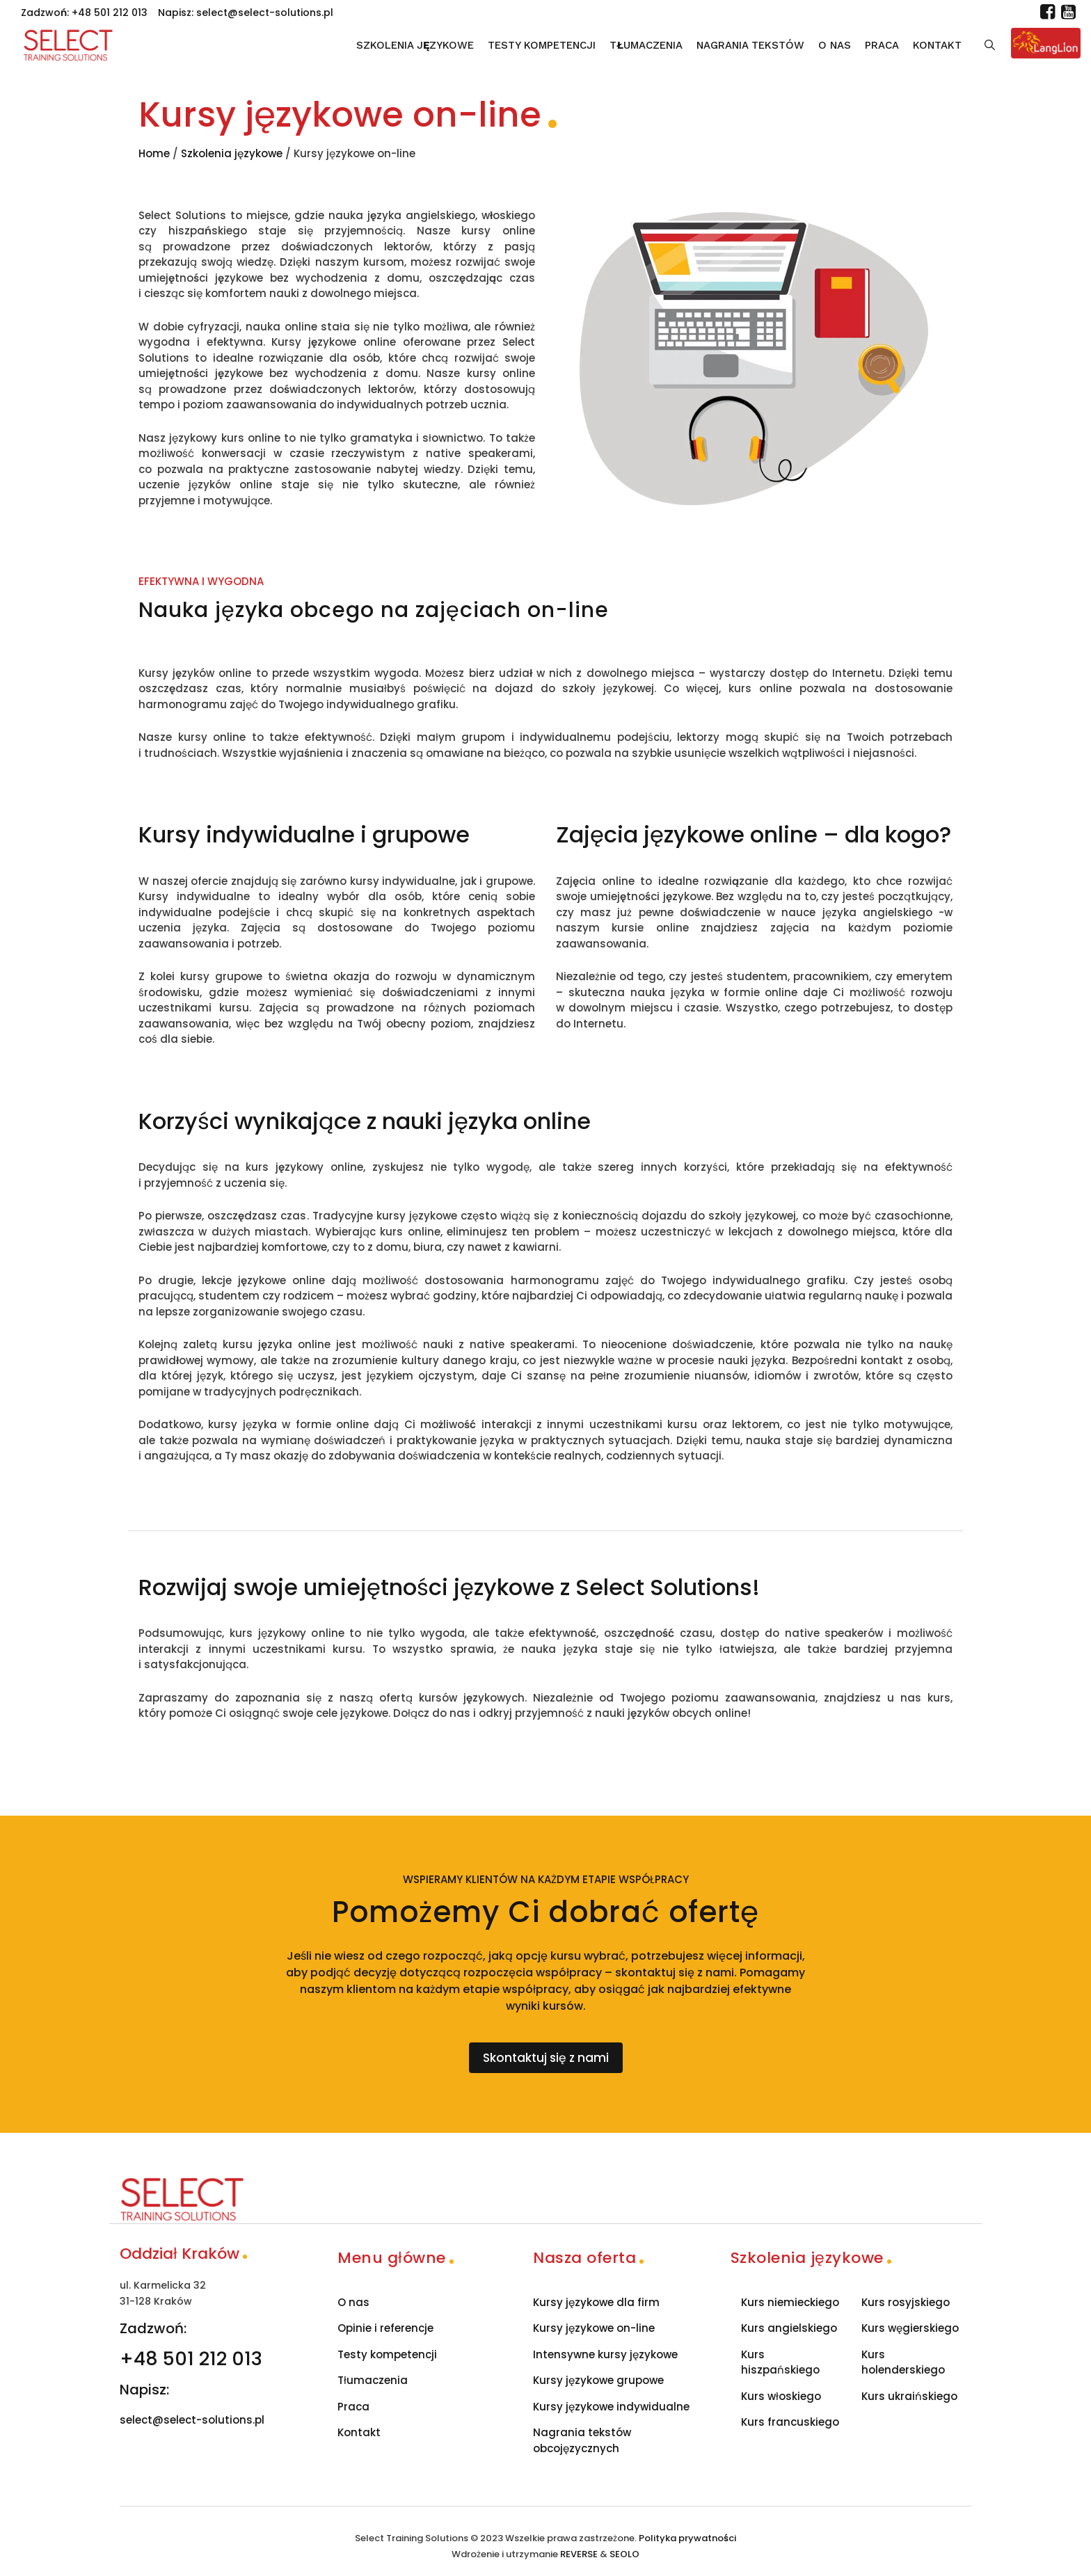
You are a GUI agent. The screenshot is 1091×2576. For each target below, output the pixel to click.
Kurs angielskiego (789, 2328)
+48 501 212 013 (110, 12)
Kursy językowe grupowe (598, 2380)
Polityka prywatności (687, 2538)
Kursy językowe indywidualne (611, 2406)
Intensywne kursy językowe (605, 2354)
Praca (882, 45)
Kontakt (937, 45)
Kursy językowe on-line (594, 2328)
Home (154, 153)
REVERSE (579, 2554)
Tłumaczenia (646, 45)
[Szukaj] (989, 45)
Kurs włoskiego (781, 2396)
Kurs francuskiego (790, 2422)
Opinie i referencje (385, 2328)
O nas (834, 45)
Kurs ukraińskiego (909, 2396)
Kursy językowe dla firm (596, 2302)
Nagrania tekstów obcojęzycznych (582, 2440)
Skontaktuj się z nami (546, 2057)
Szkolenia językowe (415, 45)
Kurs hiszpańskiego (780, 2362)
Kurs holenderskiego (903, 2362)
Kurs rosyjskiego (905, 2302)
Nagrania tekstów (750, 45)
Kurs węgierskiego (910, 2328)
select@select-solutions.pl (264, 12)
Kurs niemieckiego (790, 2302)
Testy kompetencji (542, 45)
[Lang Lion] (1046, 43)
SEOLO (624, 2554)
